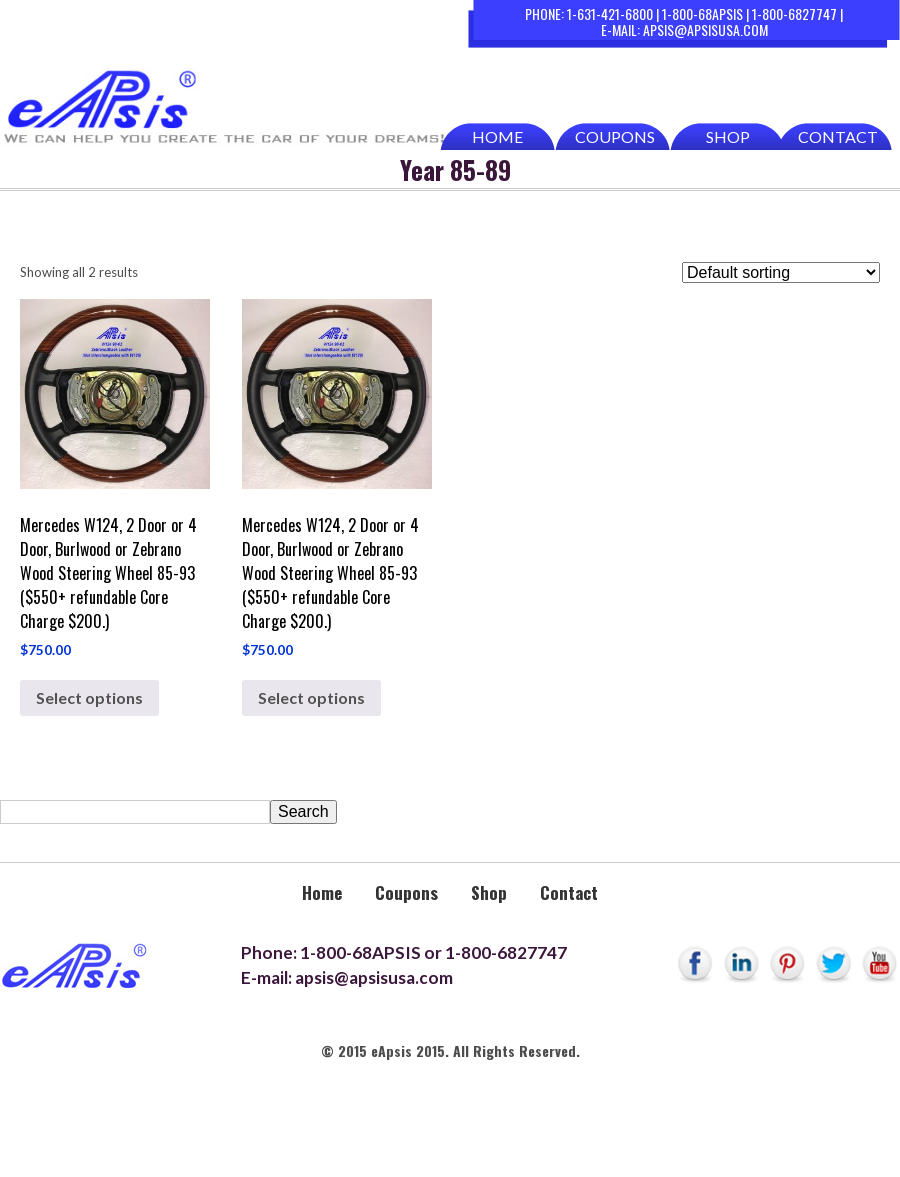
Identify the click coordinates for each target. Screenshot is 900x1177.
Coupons (615, 136)
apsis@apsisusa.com (705, 29)
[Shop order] (781, 272)
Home (497, 136)
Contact (838, 136)
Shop (728, 136)
